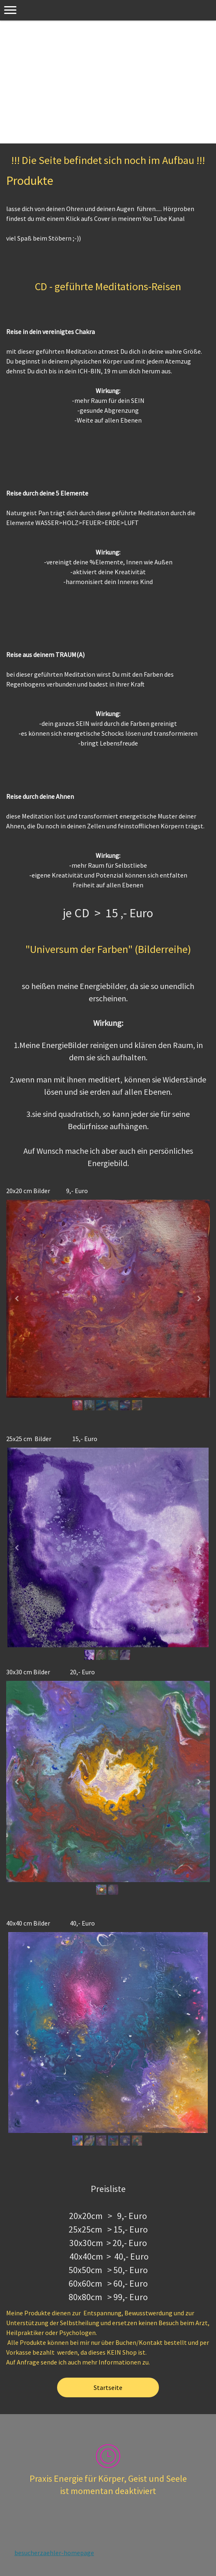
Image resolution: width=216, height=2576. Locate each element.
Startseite (108, 2387)
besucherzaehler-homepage (54, 2553)
